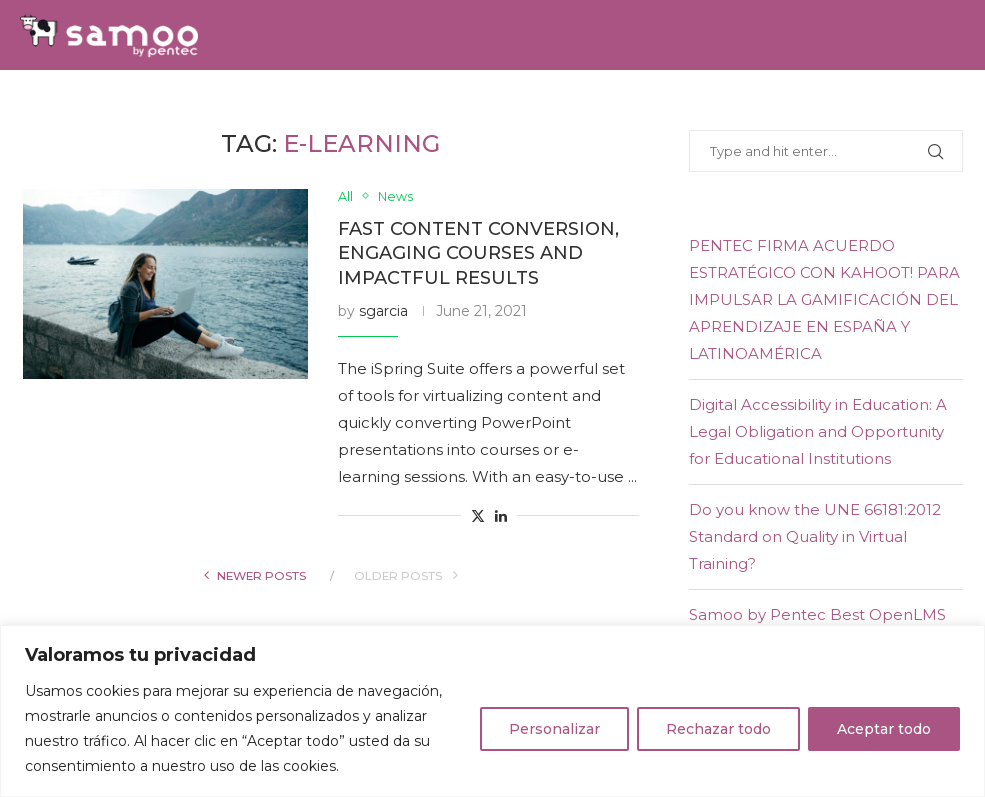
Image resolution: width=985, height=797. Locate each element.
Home (53, 105)
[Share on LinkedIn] (501, 516)
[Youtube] (959, 105)
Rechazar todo (718, 729)
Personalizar (554, 729)
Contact (810, 105)
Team (310, 105)
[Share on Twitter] (478, 516)
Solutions (137, 105)
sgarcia (383, 311)
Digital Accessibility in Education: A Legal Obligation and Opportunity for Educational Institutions (818, 431)
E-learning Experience (599, 105)
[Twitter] (914, 105)
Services (235, 105)
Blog (735, 105)
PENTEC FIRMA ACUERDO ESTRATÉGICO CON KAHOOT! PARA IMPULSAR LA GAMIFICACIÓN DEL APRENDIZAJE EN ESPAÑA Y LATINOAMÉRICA (824, 299)
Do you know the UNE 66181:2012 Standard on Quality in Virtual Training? (815, 536)
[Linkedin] (937, 105)
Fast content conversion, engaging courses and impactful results (478, 253)
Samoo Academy (416, 105)
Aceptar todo (884, 729)
